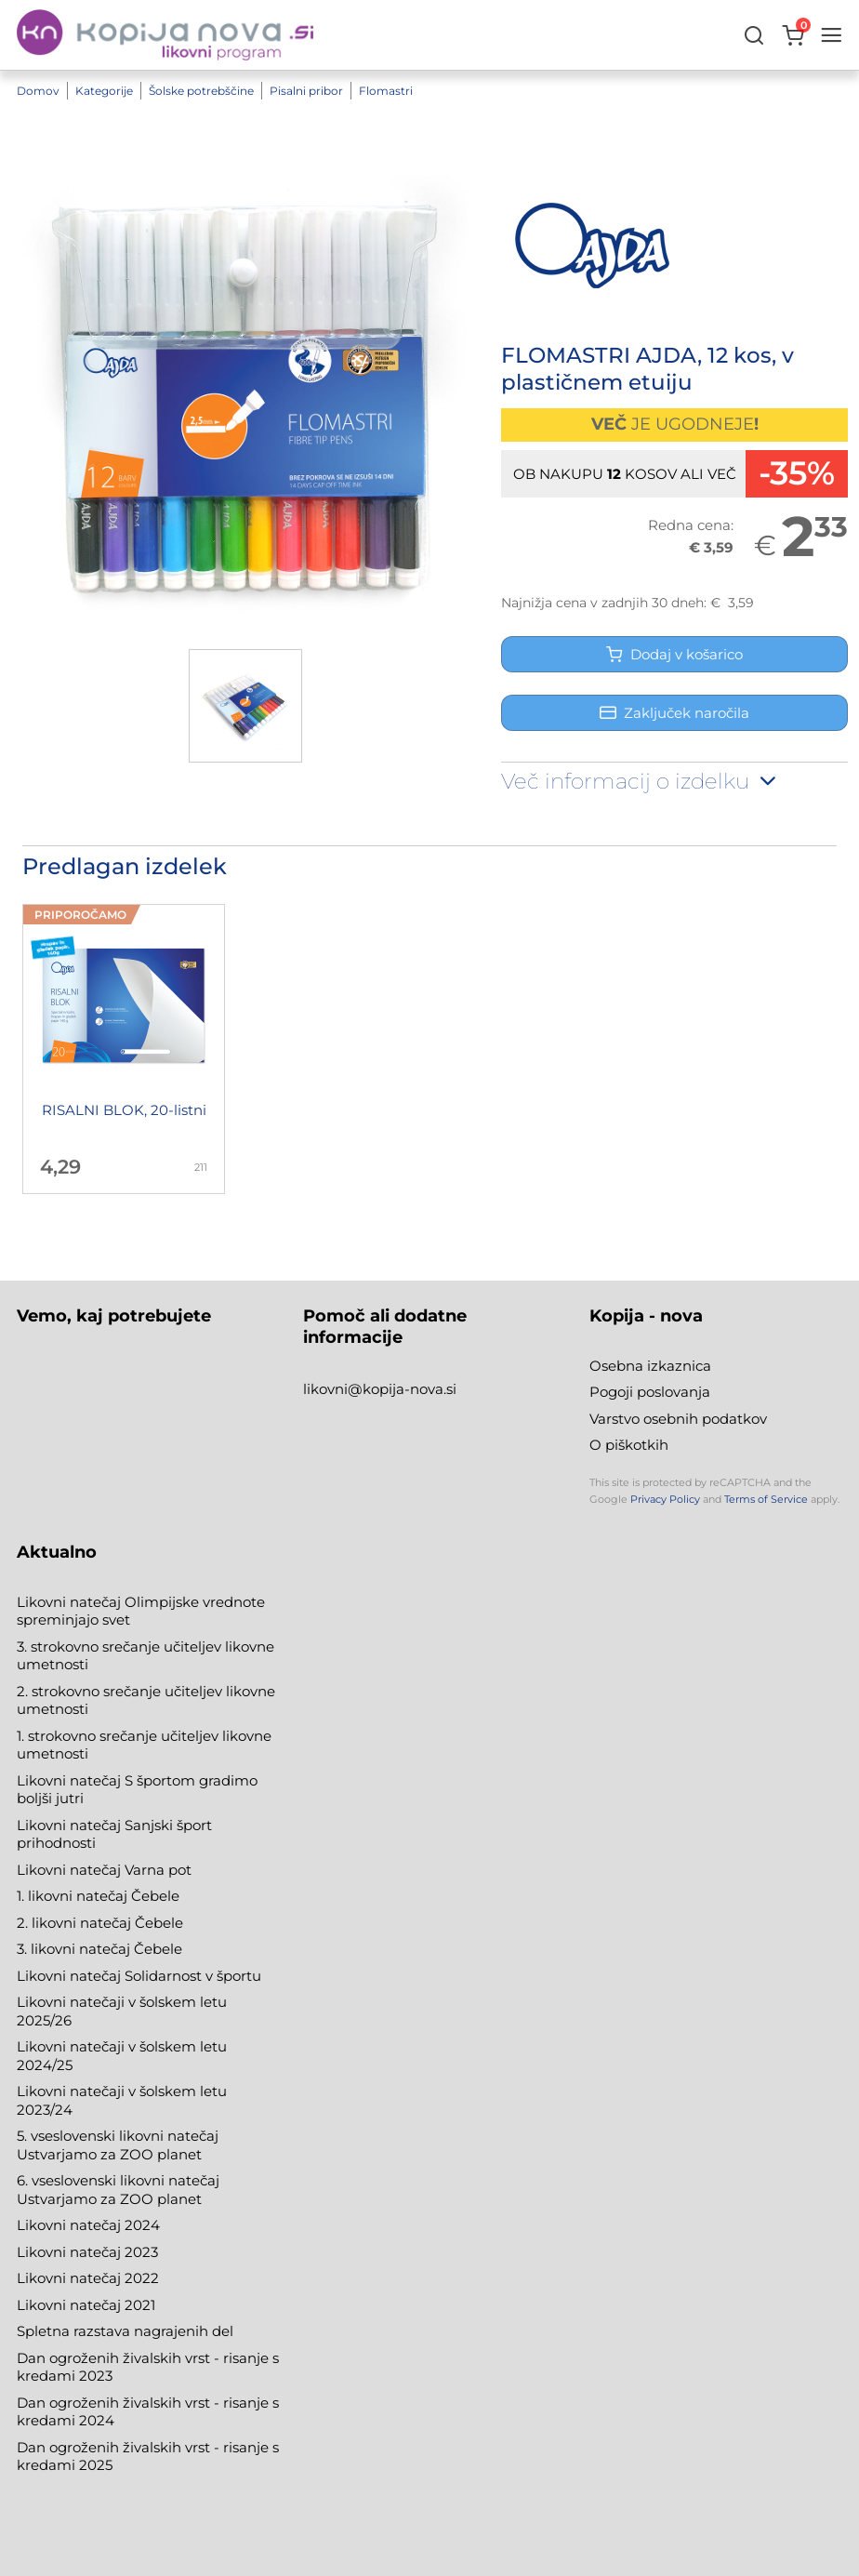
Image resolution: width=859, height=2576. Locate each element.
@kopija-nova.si (402, 1389)
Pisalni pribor (306, 91)
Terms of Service (766, 1499)
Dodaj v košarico (674, 654)
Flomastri (386, 91)
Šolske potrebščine (201, 91)
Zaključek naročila (674, 713)
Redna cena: (690, 525)
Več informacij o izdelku (640, 781)
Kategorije (104, 91)
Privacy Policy (665, 1499)
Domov (38, 91)
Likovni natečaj (71, 2305)
